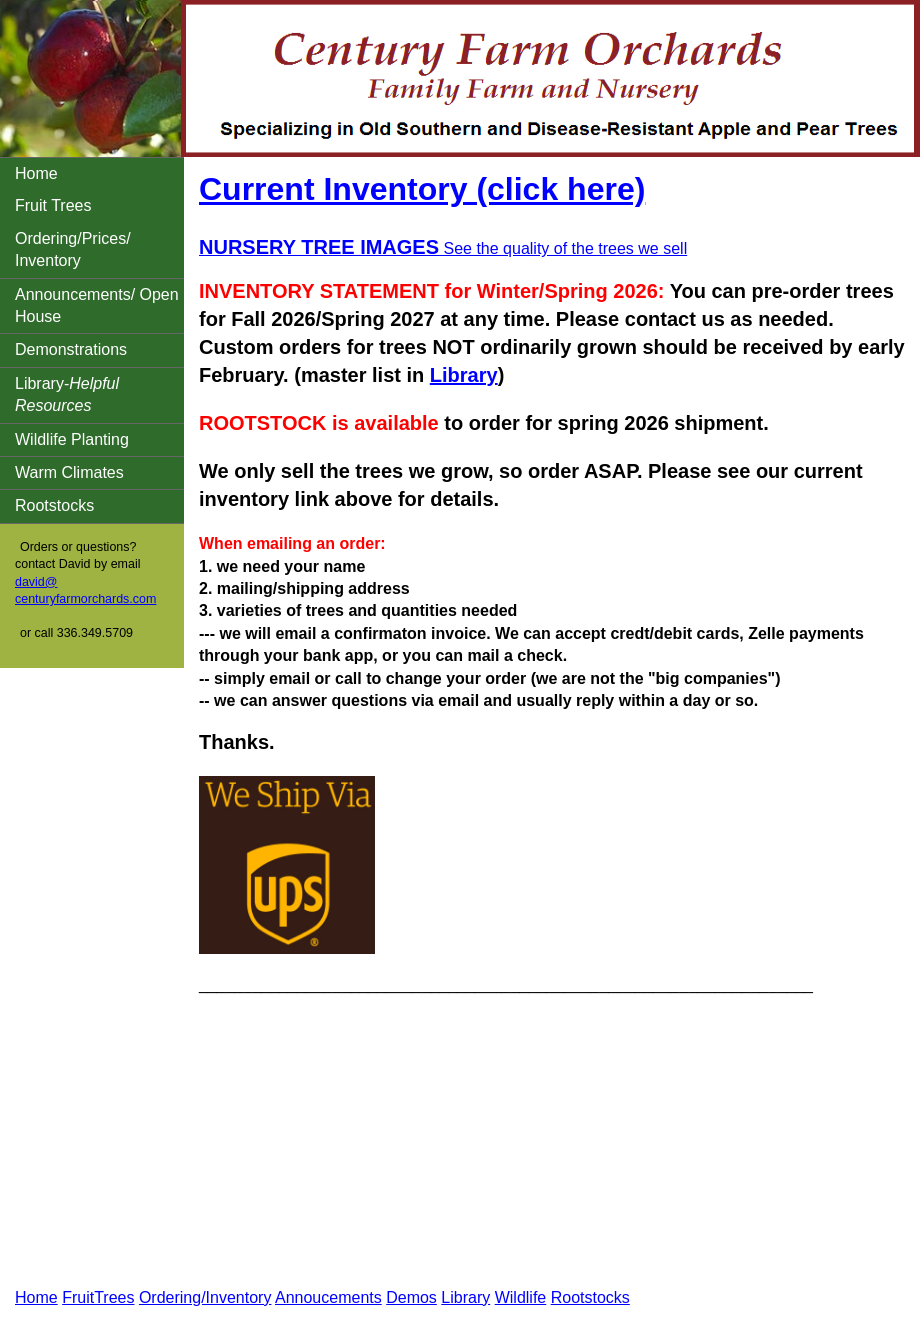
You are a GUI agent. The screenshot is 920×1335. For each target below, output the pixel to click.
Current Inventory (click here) (422, 189)
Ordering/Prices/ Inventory (73, 249)
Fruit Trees (53, 205)
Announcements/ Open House (97, 305)
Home (36, 173)
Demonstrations (71, 349)
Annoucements (328, 1297)
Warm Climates (69, 472)
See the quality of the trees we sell (443, 248)
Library (464, 375)
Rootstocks (54, 505)
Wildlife (521, 1297)
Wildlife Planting (72, 439)
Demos (411, 1297)
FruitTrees (98, 1297)
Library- (67, 394)
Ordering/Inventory (205, 1297)
